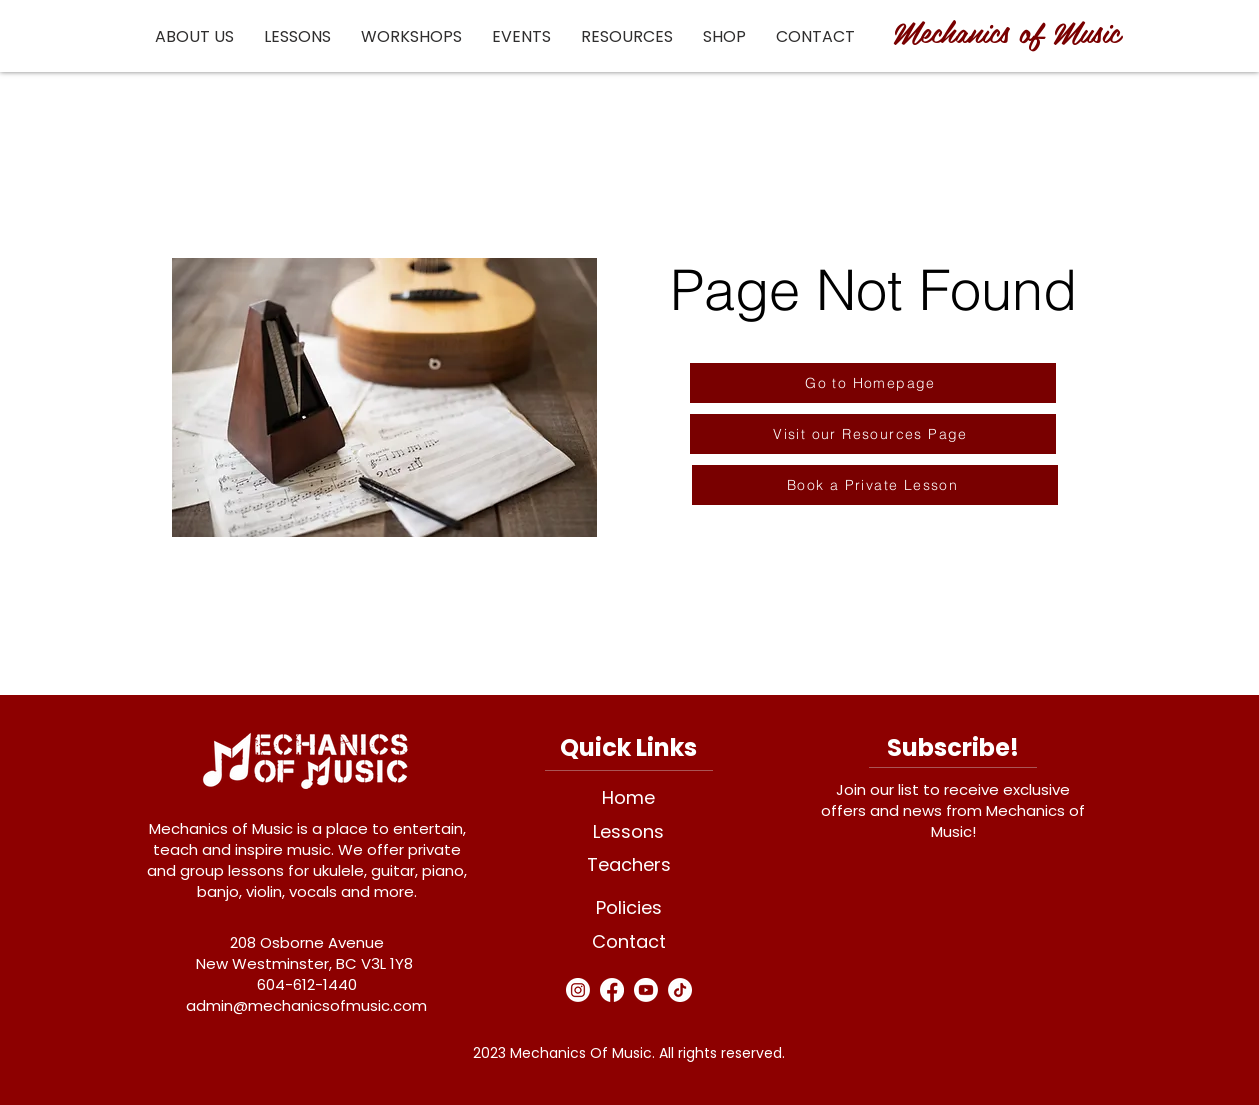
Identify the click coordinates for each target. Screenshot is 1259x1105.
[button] (194, 36)
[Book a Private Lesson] (875, 485)
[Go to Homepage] (873, 383)
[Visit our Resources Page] (873, 434)
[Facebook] (612, 990)
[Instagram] (578, 990)
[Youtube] (646, 990)
